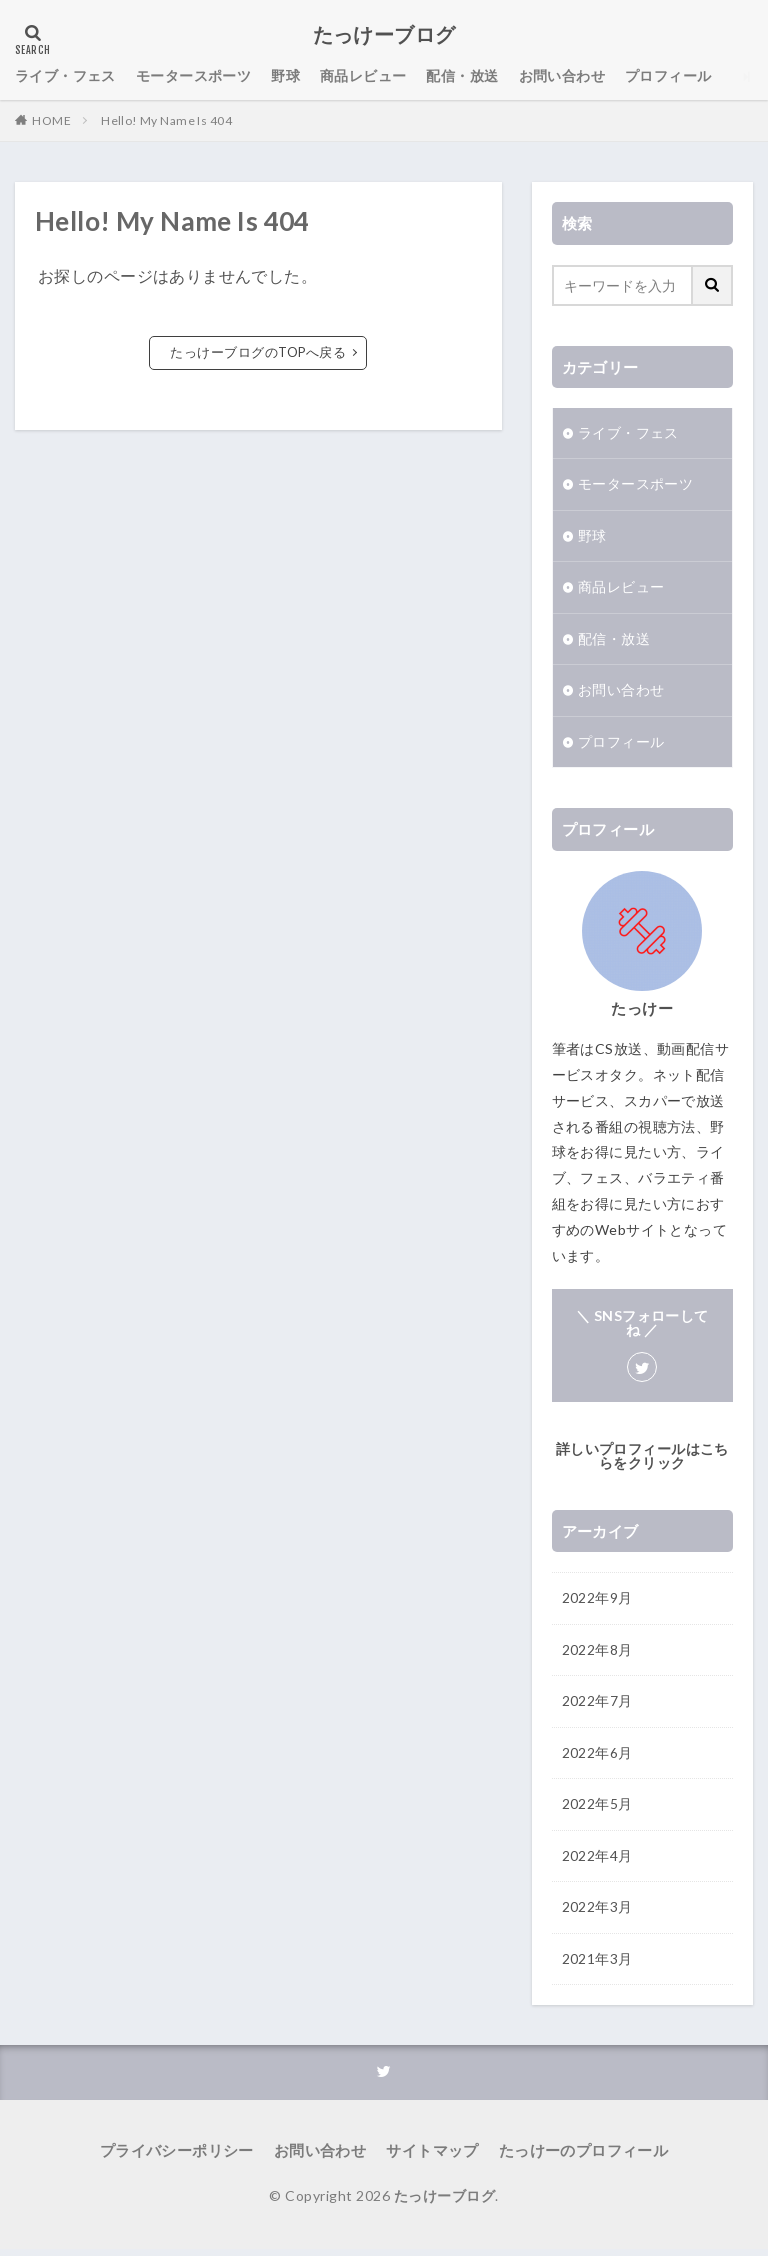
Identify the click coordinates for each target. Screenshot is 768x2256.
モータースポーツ (193, 76)
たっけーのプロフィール (572, 2158)
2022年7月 (597, 1706)
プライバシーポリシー (188, 2158)
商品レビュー (363, 76)
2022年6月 (597, 1758)
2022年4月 (597, 1862)
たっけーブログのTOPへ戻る (258, 352)
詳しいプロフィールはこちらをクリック (642, 1459)
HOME (51, 120)
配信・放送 (463, 76)
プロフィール (668, 76)
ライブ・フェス (65, 76)
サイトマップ (430, 2158)
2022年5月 (597, 1810)
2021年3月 (597, 1966)
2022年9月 (597, 1602)
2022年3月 (597, 1914)
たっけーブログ (384, 35)
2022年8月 (597, 1654)
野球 (285, 76)
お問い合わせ (562, 76)
